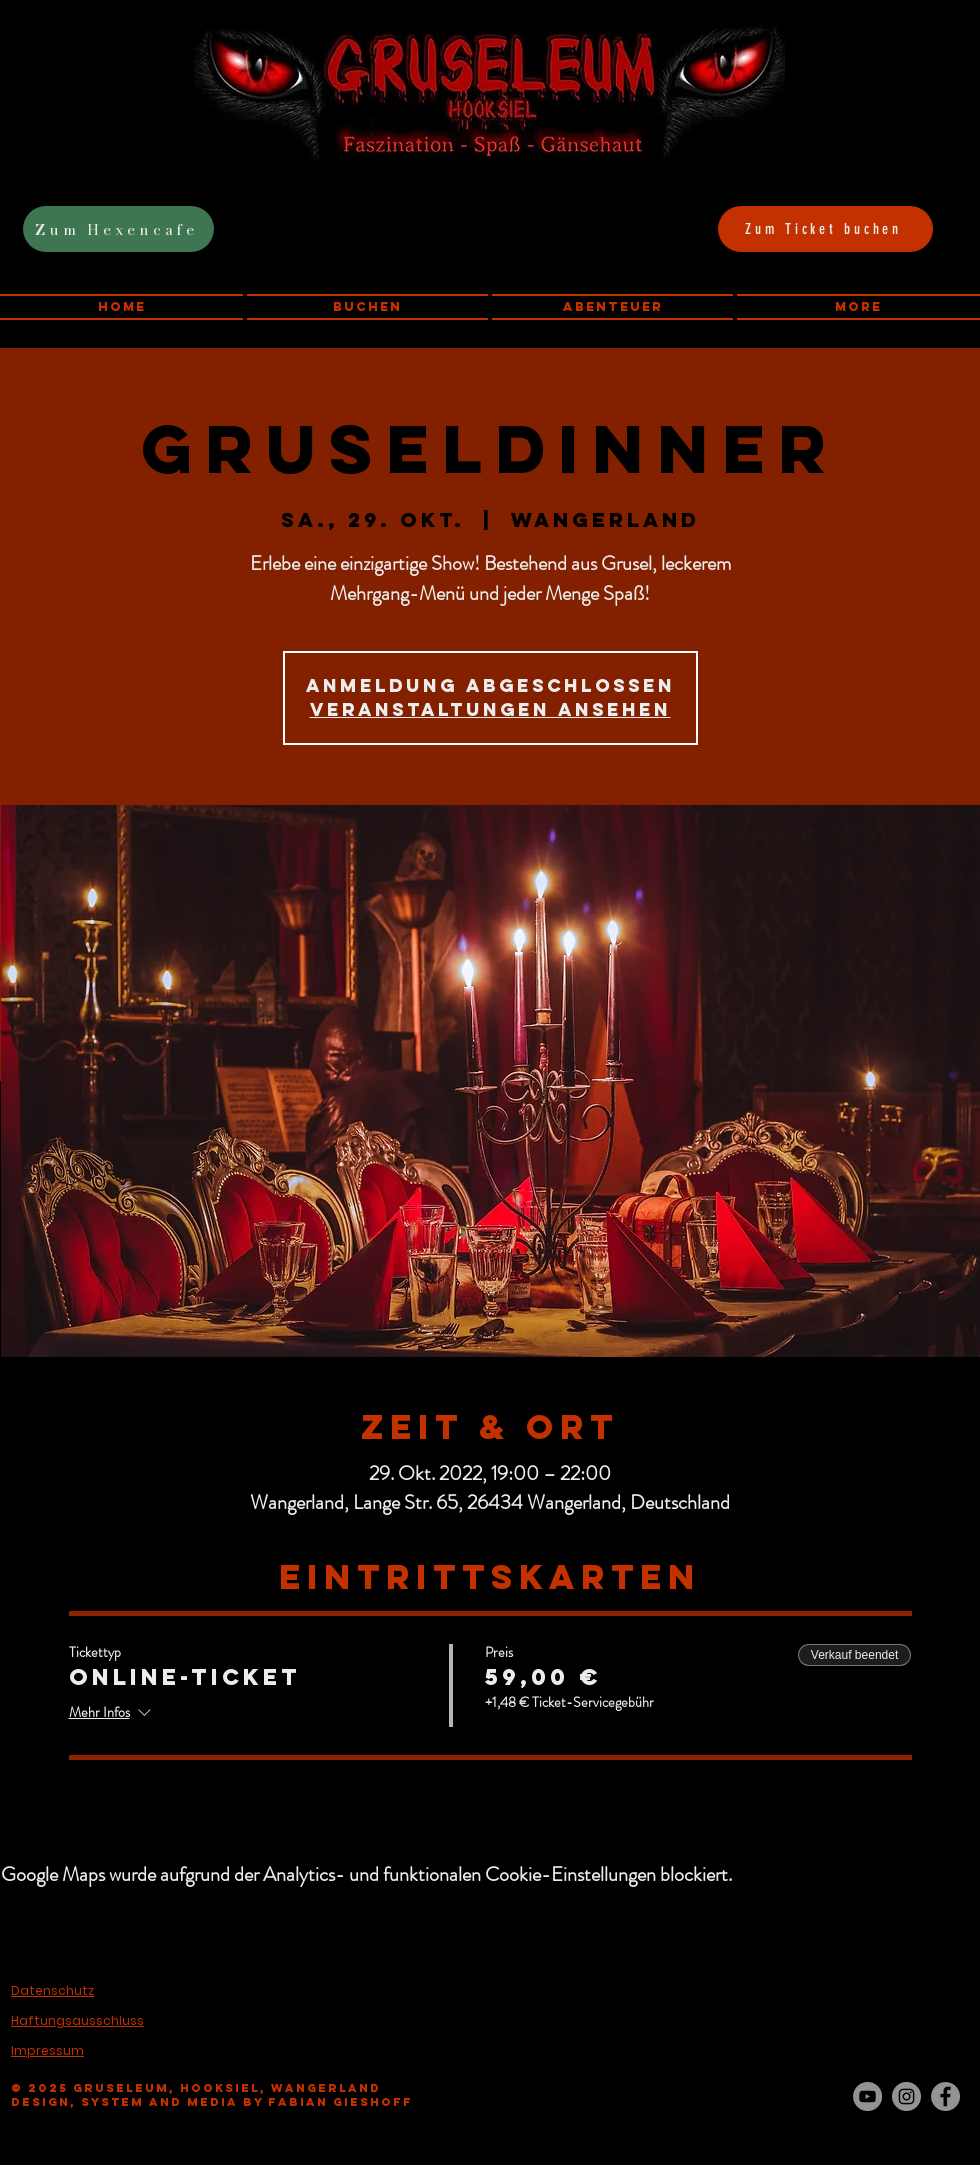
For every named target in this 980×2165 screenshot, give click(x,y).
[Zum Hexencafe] (118, 229)
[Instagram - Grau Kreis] (906, 2096)
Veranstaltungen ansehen (490, 709)
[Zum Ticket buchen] (825, 229)
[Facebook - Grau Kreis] (945, 2096)
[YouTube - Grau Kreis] (867, 2096)
